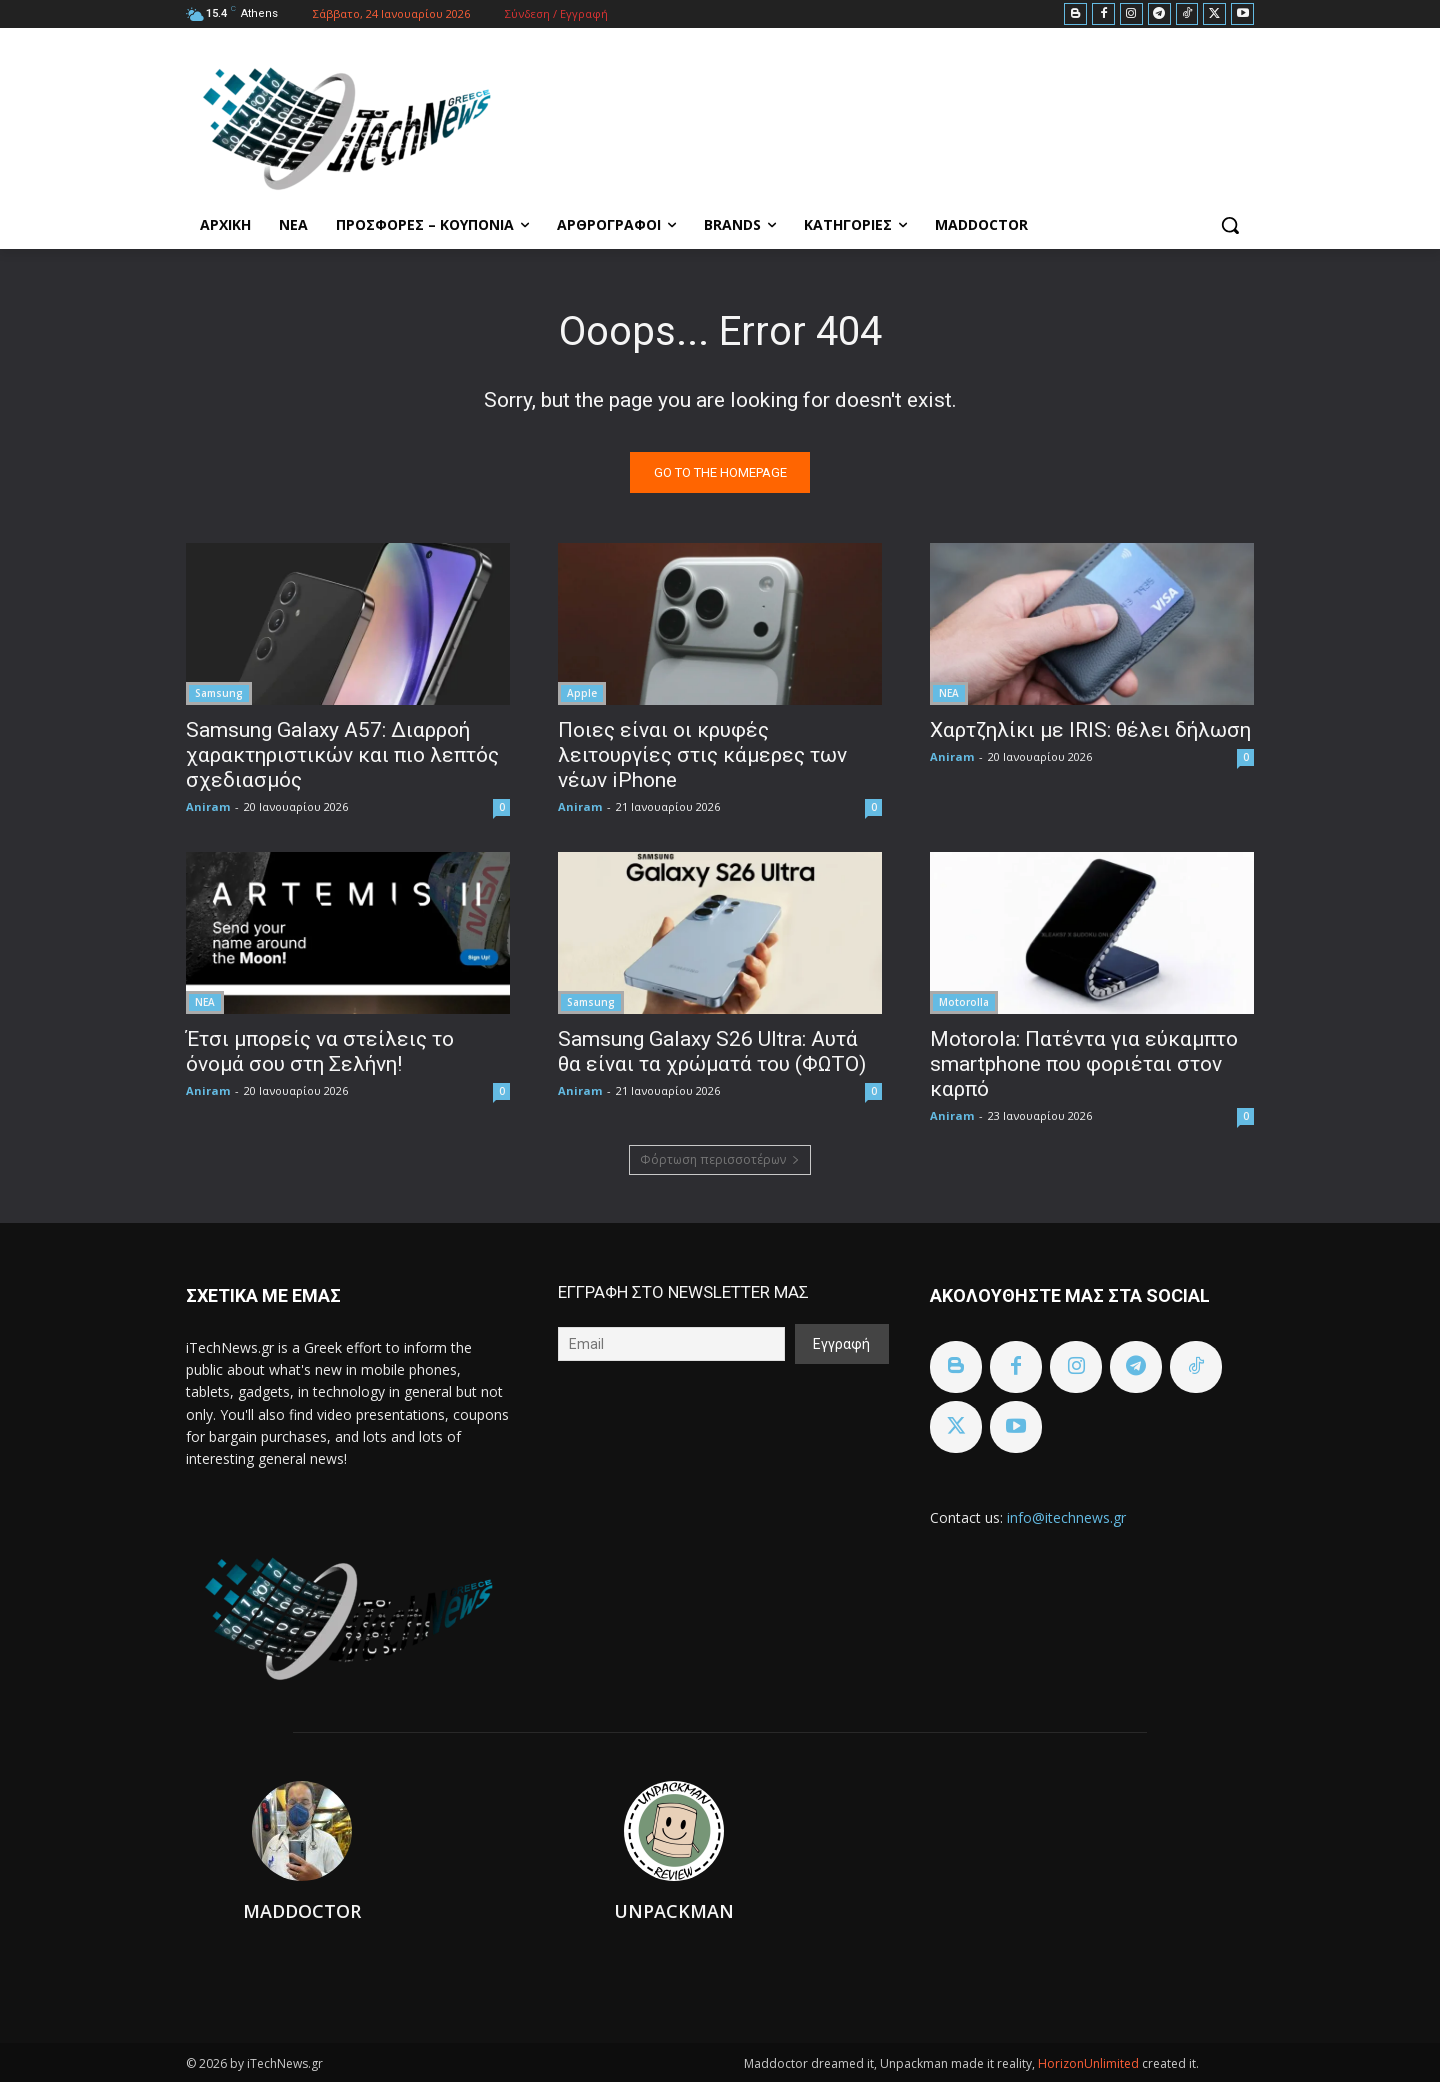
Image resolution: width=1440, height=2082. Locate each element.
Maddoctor (302, 1911)
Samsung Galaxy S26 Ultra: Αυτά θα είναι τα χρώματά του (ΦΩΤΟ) (712, 1051)
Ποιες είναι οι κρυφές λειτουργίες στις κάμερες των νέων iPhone (702, 755)
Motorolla (964, 1002)
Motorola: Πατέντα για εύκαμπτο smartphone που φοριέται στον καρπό (1084, 1064)
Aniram (208, 806)
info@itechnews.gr (1066, 1517)
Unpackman (674, 1911)
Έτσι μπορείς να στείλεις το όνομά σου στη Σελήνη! (320, 1051)
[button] (1230, 225)
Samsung (219, 693)
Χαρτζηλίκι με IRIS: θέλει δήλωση (1090, 730)
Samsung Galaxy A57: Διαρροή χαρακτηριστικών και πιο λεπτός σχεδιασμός (342, 755)
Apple (582, 693)
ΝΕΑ (949, 693)
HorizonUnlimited (1090, 2063)
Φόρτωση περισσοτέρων (720, 1159)
